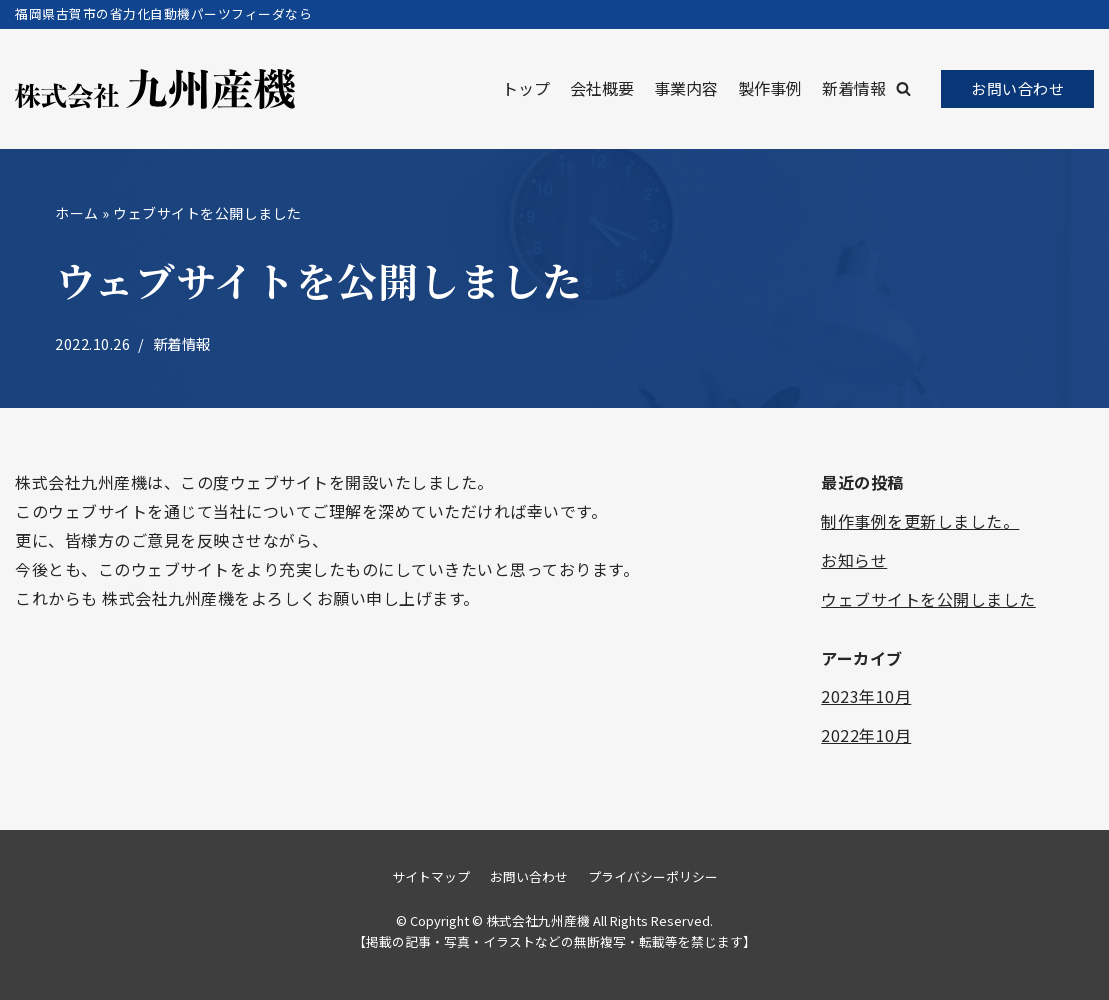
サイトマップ (431, 876)
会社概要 (602, 88)
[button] (903, 88)
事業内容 (686, 88)
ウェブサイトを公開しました (928, 599)
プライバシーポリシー (653, 876)
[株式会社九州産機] (155, 89)
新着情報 (854, 88)
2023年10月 (866, 696)
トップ (526, 88)
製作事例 (770, 88)
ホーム (77, 213)
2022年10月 (866, 735)
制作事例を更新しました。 (920, 521)
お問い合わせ (1017, 88)
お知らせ (854, 560)
